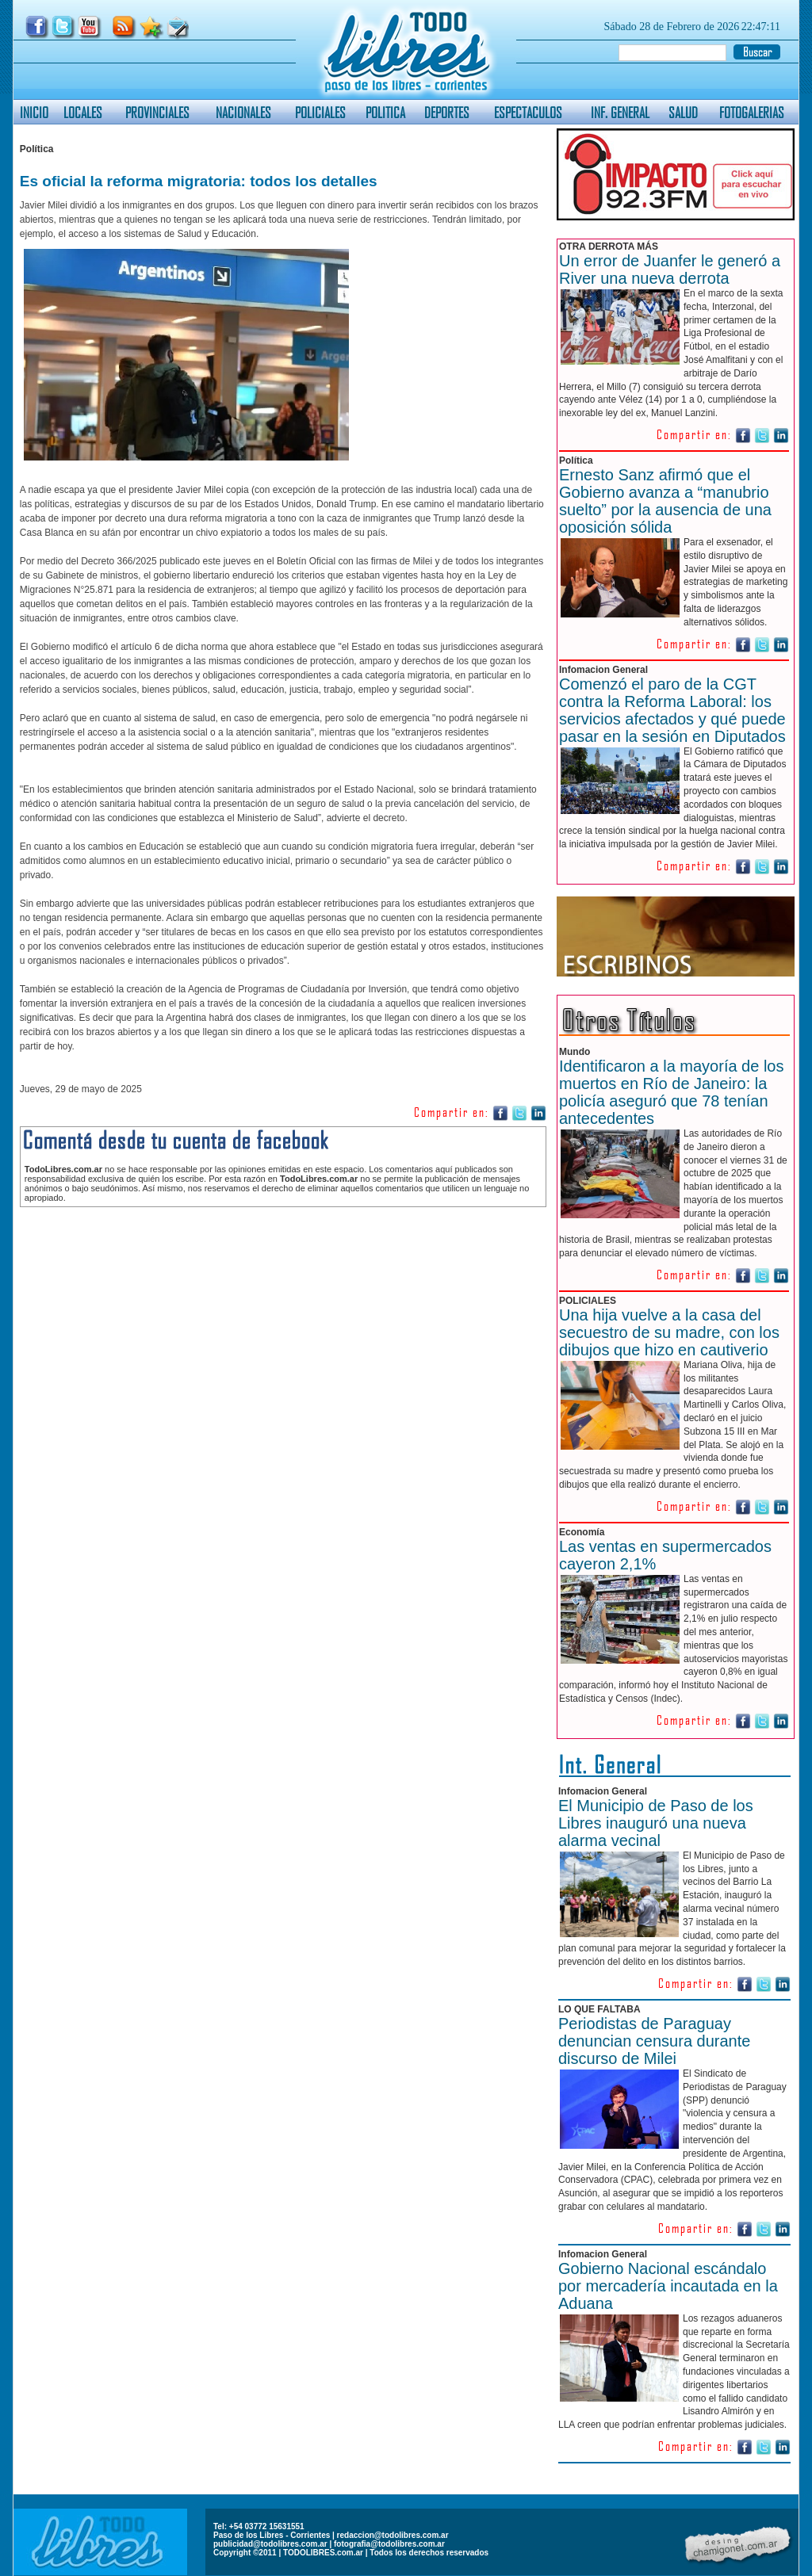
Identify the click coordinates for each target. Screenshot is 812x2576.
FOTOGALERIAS (751, 112)
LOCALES (82, 112)
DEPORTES (446, 112)
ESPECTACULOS (528, 112)
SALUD (683, 112)
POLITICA (385, 112)
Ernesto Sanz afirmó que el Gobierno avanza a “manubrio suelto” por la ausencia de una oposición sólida (665, 501)
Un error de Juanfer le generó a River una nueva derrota (669, 269)
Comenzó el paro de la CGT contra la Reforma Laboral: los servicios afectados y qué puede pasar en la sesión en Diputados (672, 710)
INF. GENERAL (620, 112)
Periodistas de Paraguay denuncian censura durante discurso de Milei (654, 2041)
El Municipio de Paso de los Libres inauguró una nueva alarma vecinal (655, 1823)
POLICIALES (320, 112)
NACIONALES (243, 112)
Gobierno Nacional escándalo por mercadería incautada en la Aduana (668, 2286)
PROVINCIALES (157, 112)
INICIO (34, 112)
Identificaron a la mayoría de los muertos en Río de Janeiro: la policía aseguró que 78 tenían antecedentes (671, 1092)
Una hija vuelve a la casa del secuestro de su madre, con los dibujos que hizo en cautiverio (669, 1332)
